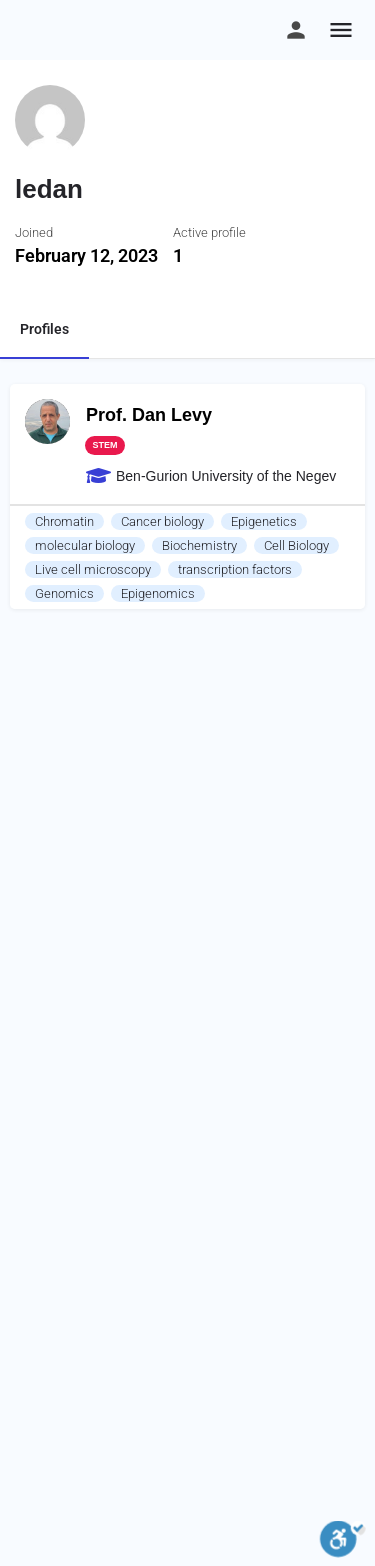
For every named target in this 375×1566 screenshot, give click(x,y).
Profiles (44, 329)
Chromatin (64, 521)
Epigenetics (264, 521)
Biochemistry (199, 545)
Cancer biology (162, 521)
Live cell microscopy (93, 569)
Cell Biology (296, 545)
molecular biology (85, 545)
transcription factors (235, 569)
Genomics (64, 593)
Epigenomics (158, 593)
